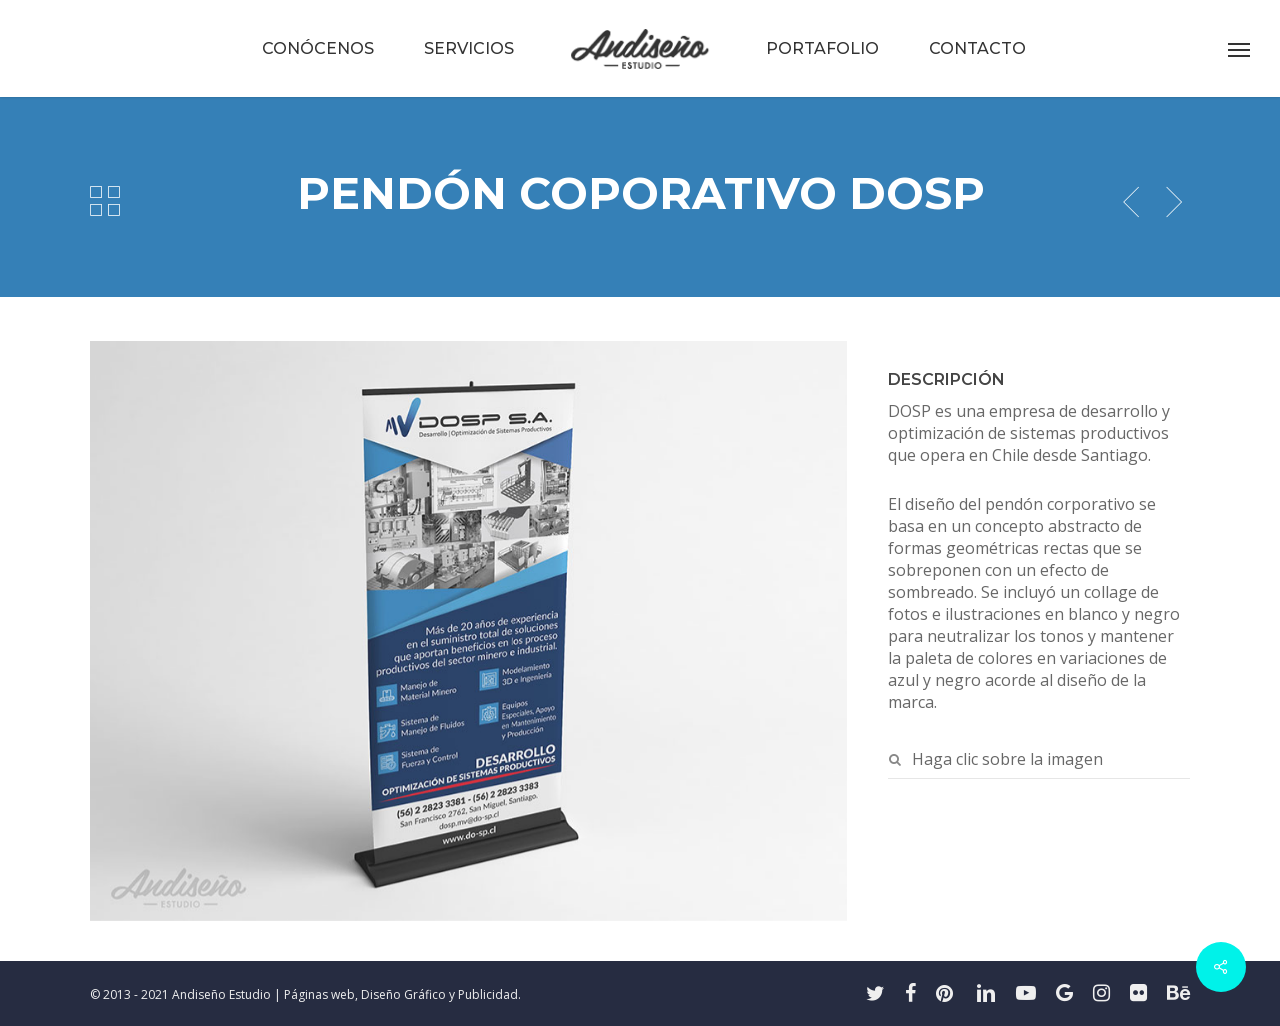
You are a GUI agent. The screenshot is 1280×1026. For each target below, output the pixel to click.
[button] (1240, 49)
